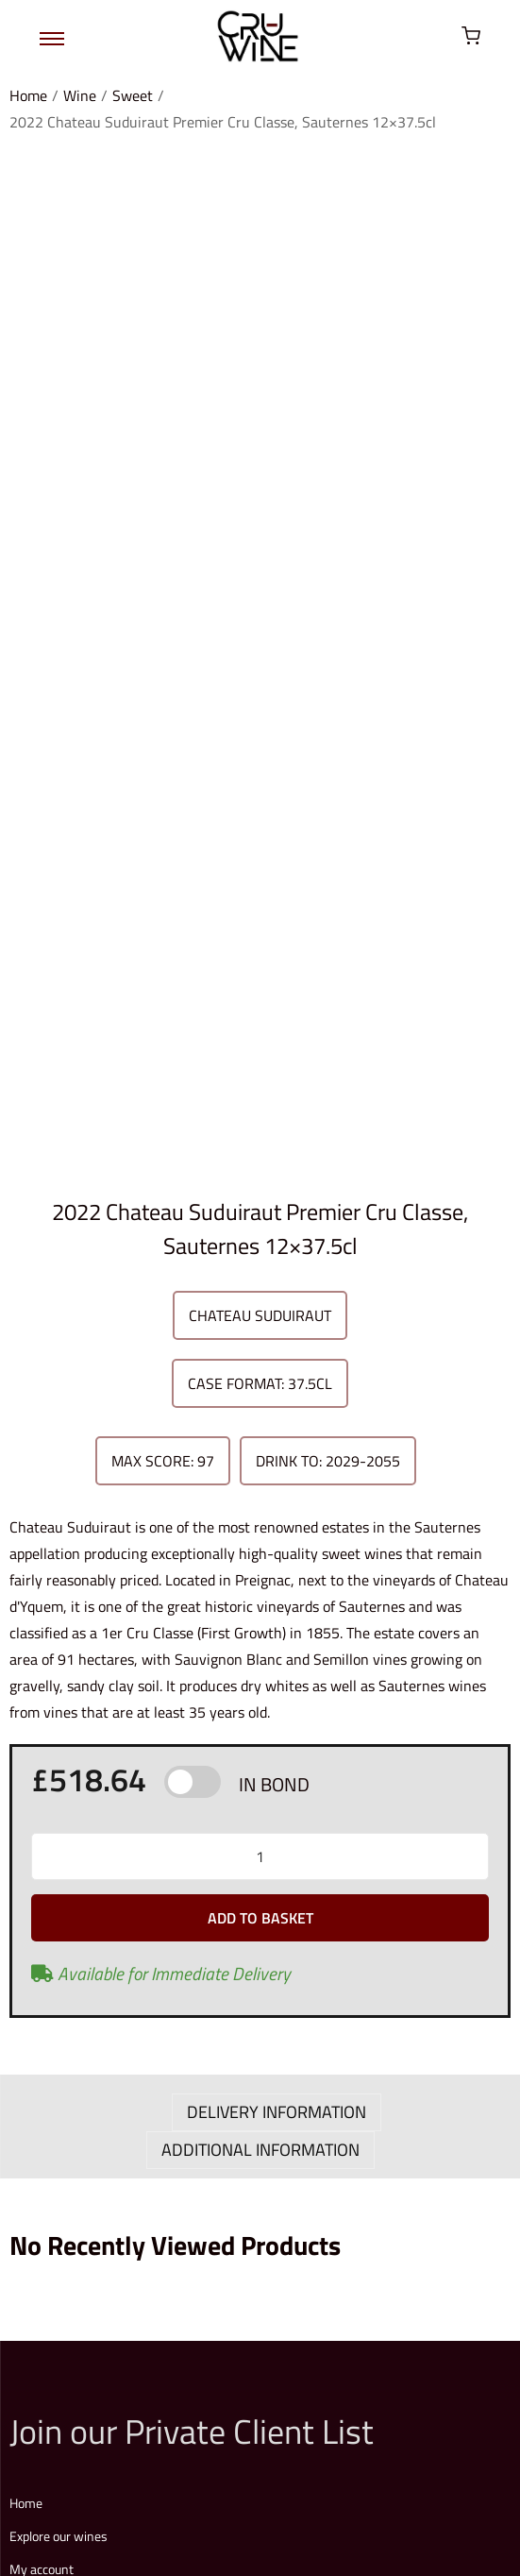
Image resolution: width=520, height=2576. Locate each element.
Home (28, 95)
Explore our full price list (117, 2293)
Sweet (132, 95)
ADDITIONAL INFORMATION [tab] (260, 1203)
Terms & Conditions (146, 2439)
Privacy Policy (247, 2439)
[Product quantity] (260, 910)
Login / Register (53, 1986)
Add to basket (260, 971)
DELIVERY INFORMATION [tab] (276, 1165)
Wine (79, 95)
